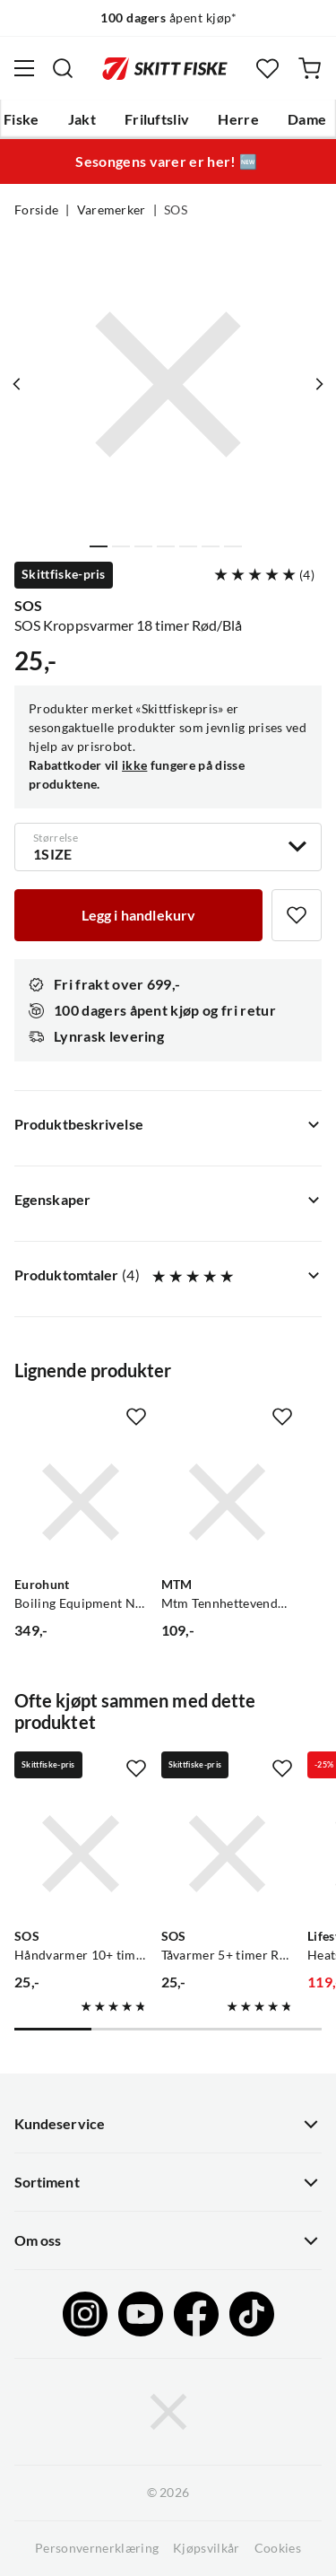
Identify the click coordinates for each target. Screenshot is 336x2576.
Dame (307, 119)
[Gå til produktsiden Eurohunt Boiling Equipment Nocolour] (80, 1502)
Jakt (82, 119)
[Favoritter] (267, 69)
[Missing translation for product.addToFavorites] (296, 915)
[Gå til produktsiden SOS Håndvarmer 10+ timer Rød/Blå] (80, 1853)
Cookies (277, 2548)
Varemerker (111, 210)
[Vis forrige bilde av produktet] (17, 384)
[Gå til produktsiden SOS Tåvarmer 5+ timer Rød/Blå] (227, 1853)
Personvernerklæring (97, 2548)
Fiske (21, 119)
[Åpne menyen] (24, 68)
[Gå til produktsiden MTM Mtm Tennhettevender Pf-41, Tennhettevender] (227, 1502)
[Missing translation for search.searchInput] (62, 68)
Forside (36, 210)
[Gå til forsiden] (165, 68)
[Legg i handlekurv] (138, 915)
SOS (175, 210)
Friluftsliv (157, 119)
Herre (238, 119)
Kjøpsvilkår (206, 2548)
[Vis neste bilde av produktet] (319, 384)
